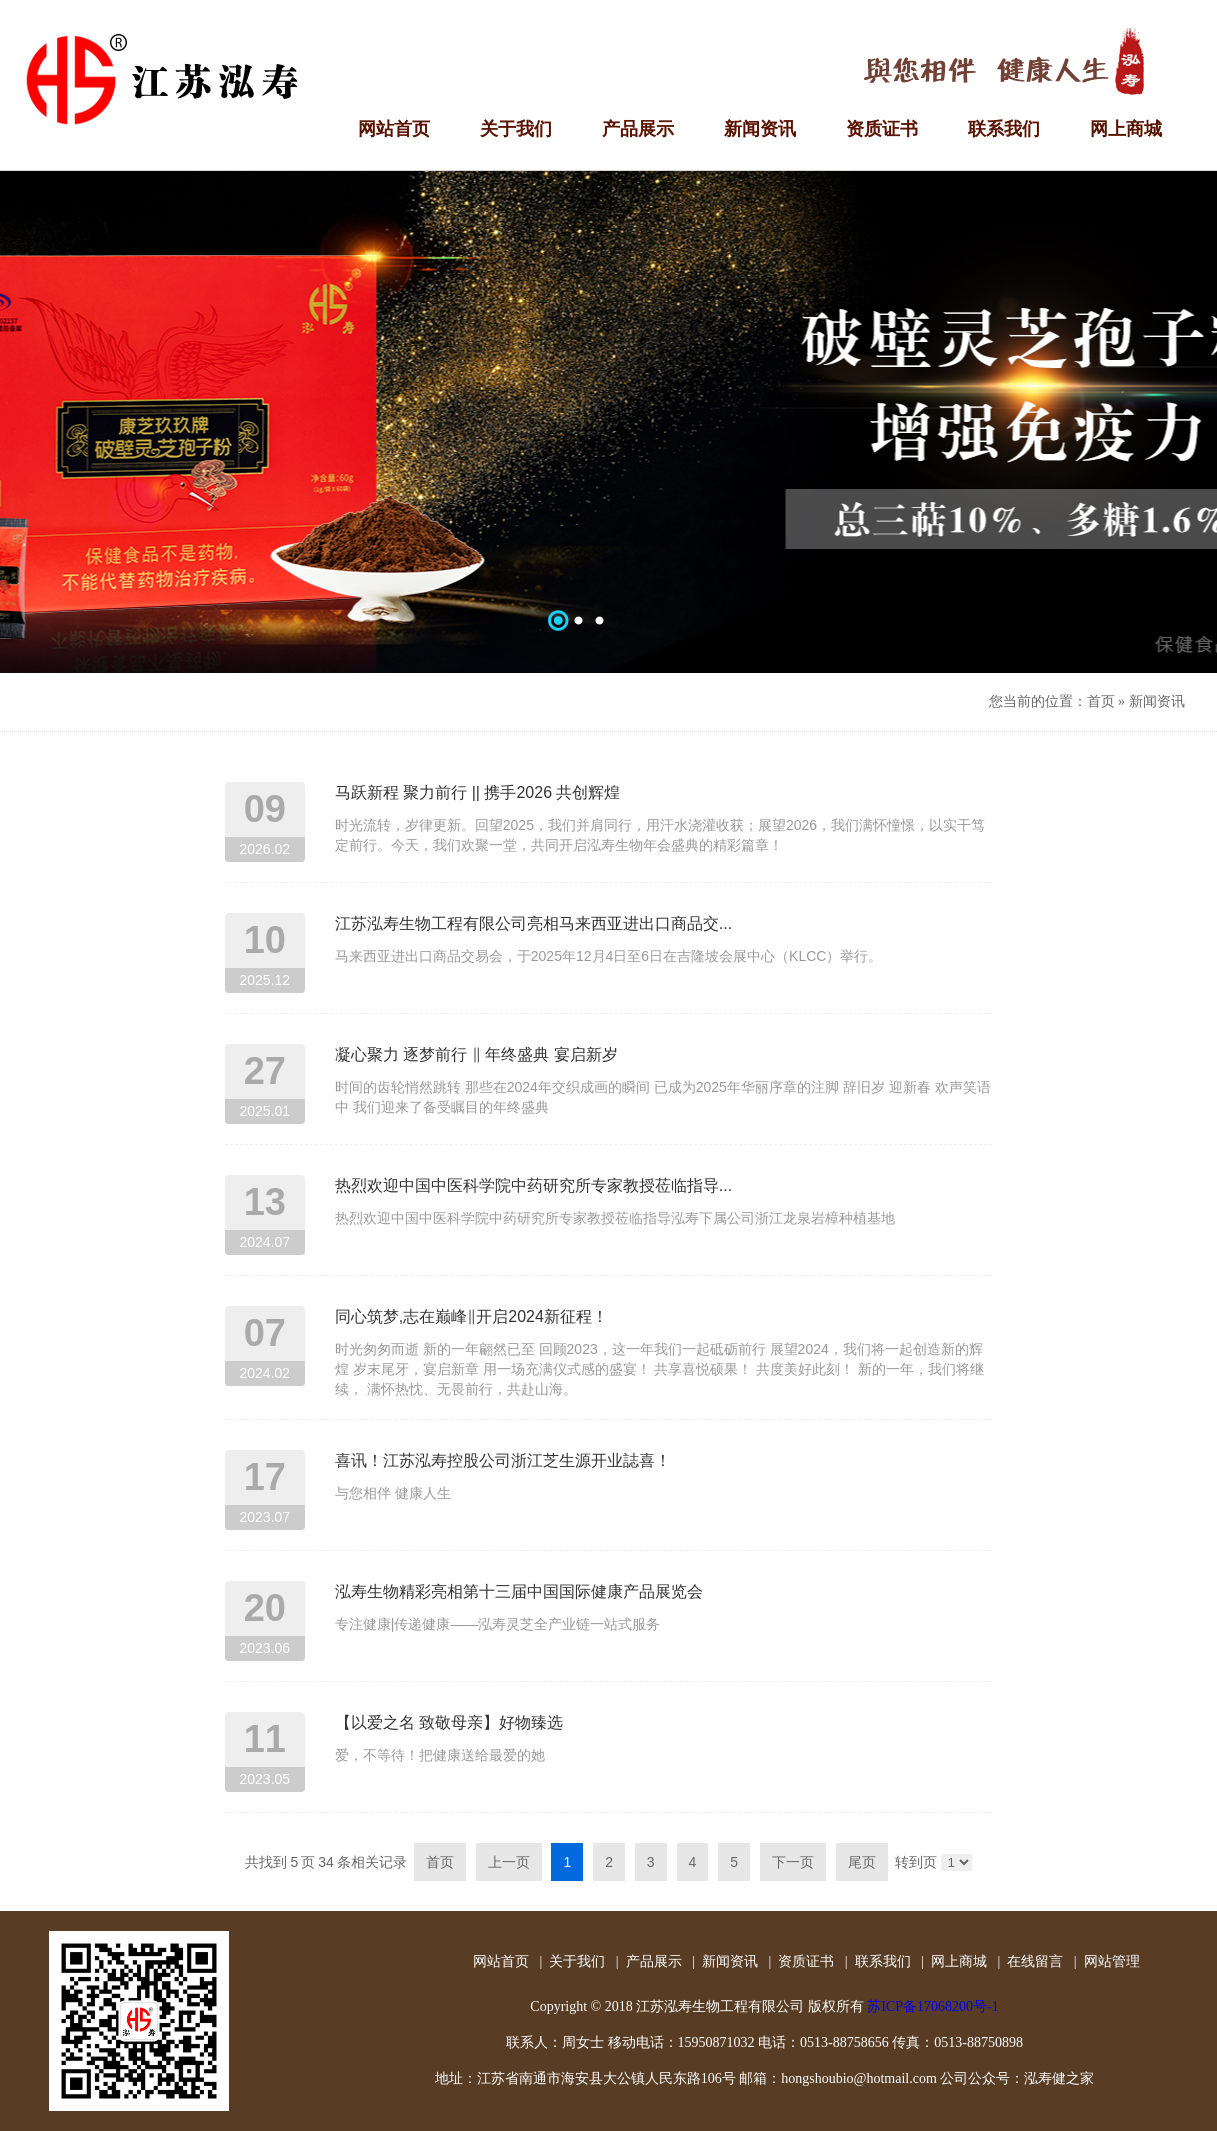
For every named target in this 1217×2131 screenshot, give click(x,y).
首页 (1101, 701)
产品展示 (654, 1961)
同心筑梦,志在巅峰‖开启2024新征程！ (471, 1316)
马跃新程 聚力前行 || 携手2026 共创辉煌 (478, 792)
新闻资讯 (1157, 701)
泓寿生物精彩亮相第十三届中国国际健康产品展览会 (519, 1591)
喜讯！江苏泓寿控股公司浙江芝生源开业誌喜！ (503, 1460)
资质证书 (806, 1961)
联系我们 (883, 1961)
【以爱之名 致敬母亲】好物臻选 (449, 1722)
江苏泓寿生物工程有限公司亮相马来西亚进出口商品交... (533, 923)
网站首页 (501, 1961)
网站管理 (1112, 1961)
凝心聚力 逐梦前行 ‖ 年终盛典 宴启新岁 (476, 1054)
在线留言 (1035, 1961)
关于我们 (577, 1961)
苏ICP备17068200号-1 (932, 2006)
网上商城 (959, 1961)
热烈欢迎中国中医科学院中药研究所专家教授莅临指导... (533, 1185)
